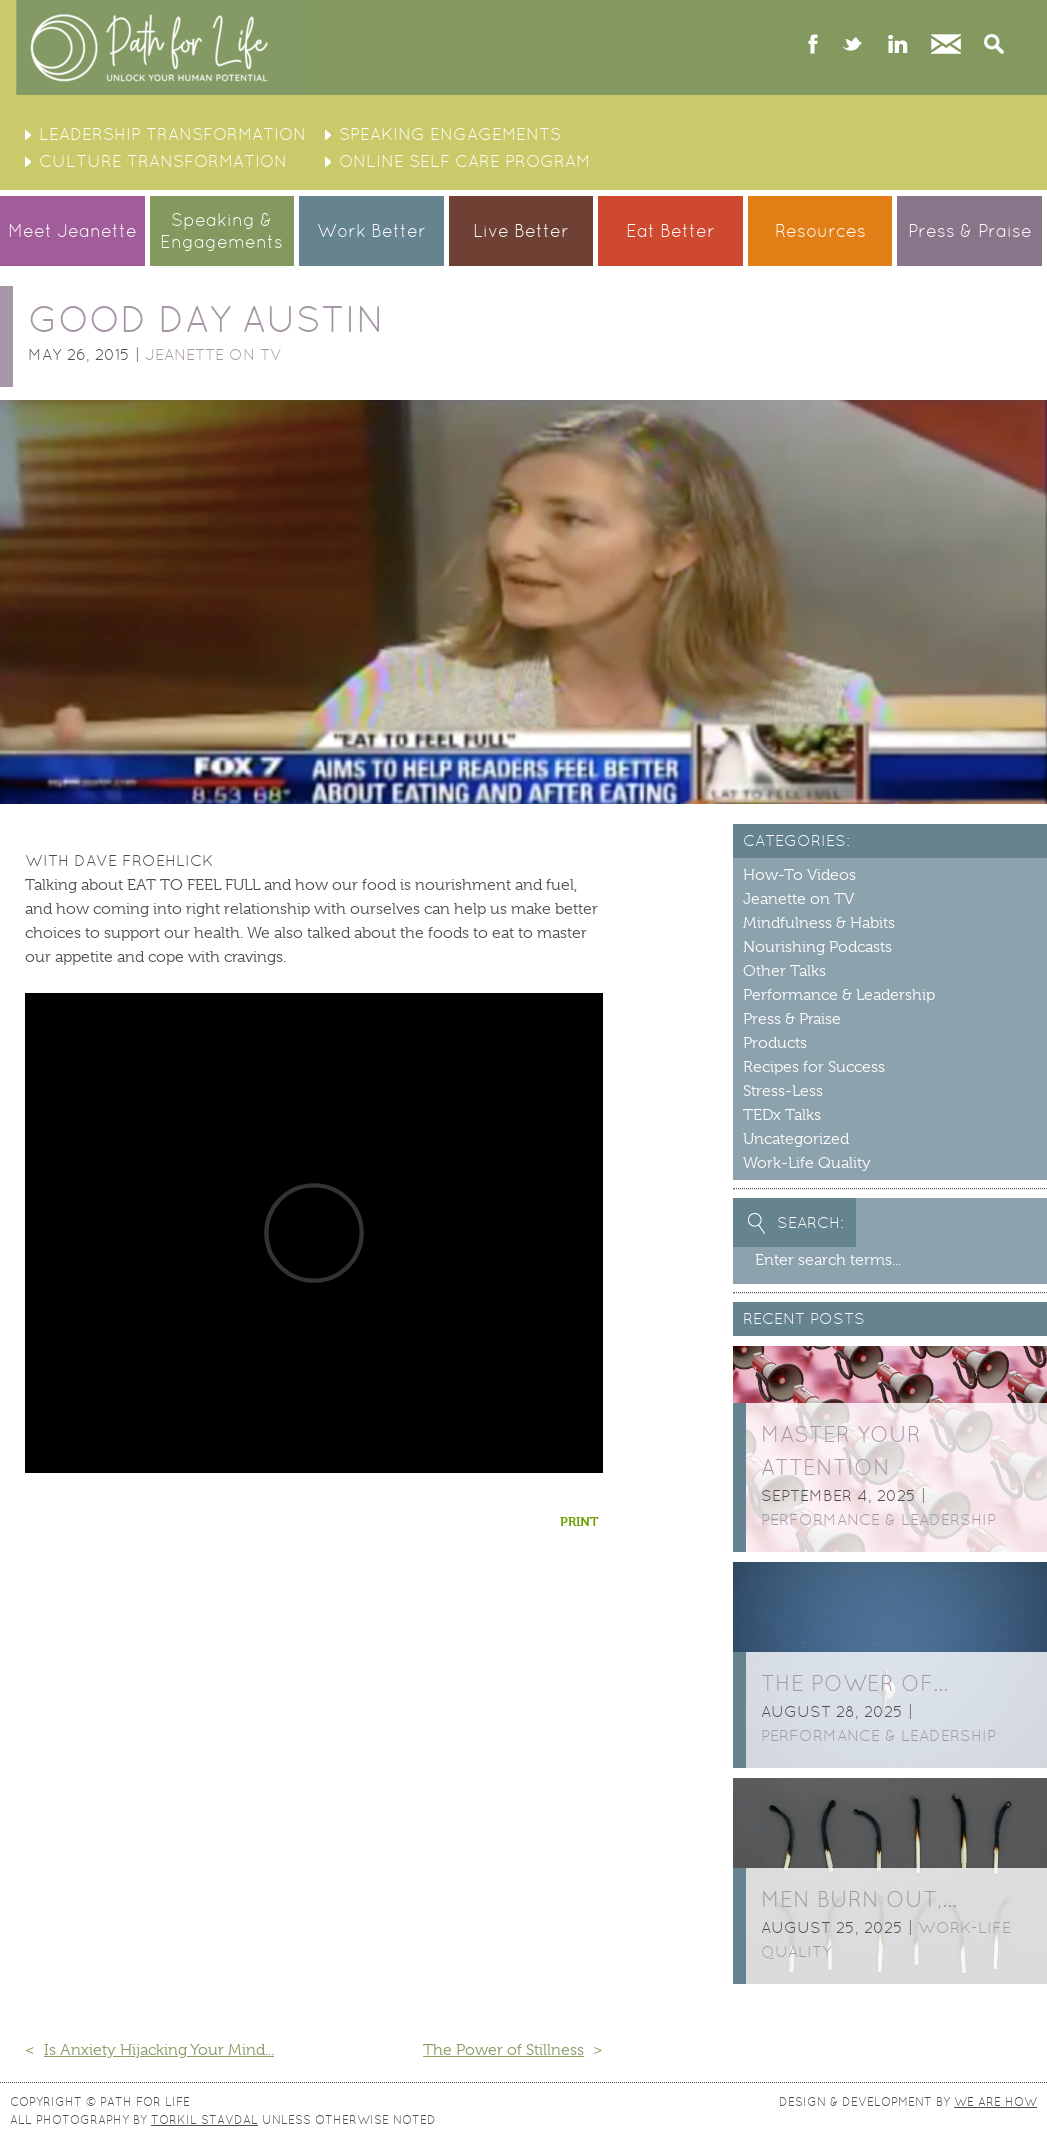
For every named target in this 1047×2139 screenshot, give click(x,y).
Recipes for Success (814, 1067)
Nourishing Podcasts (817, 947)
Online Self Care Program (464, 161)
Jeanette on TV (213, 354)
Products (775, 1043)
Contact (946, 46)
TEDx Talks (782, 1115)
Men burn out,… (859, 1899)
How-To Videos (799, 875)
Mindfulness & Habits (819, 923)
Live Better (521, 230)
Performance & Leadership (839, 995)
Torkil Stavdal (204, 2120)
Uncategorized (796, 1139)
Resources (820, 230)
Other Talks (784, 971)
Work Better (371, 230)
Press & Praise (970, 230)
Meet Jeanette (72, 230)
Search (994, 46)
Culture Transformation (163, 161)
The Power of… (854, 1683)
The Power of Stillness (503, 2050)
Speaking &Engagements (221, 230)
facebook (813, 46)
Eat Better (670, 230)
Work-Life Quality (807, 1163)
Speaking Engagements (450, 134)
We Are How (995, 2102)
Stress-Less (783, 1091)
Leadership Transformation (172, 134)
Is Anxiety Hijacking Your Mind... (159, 2050)
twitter (852, 46)
